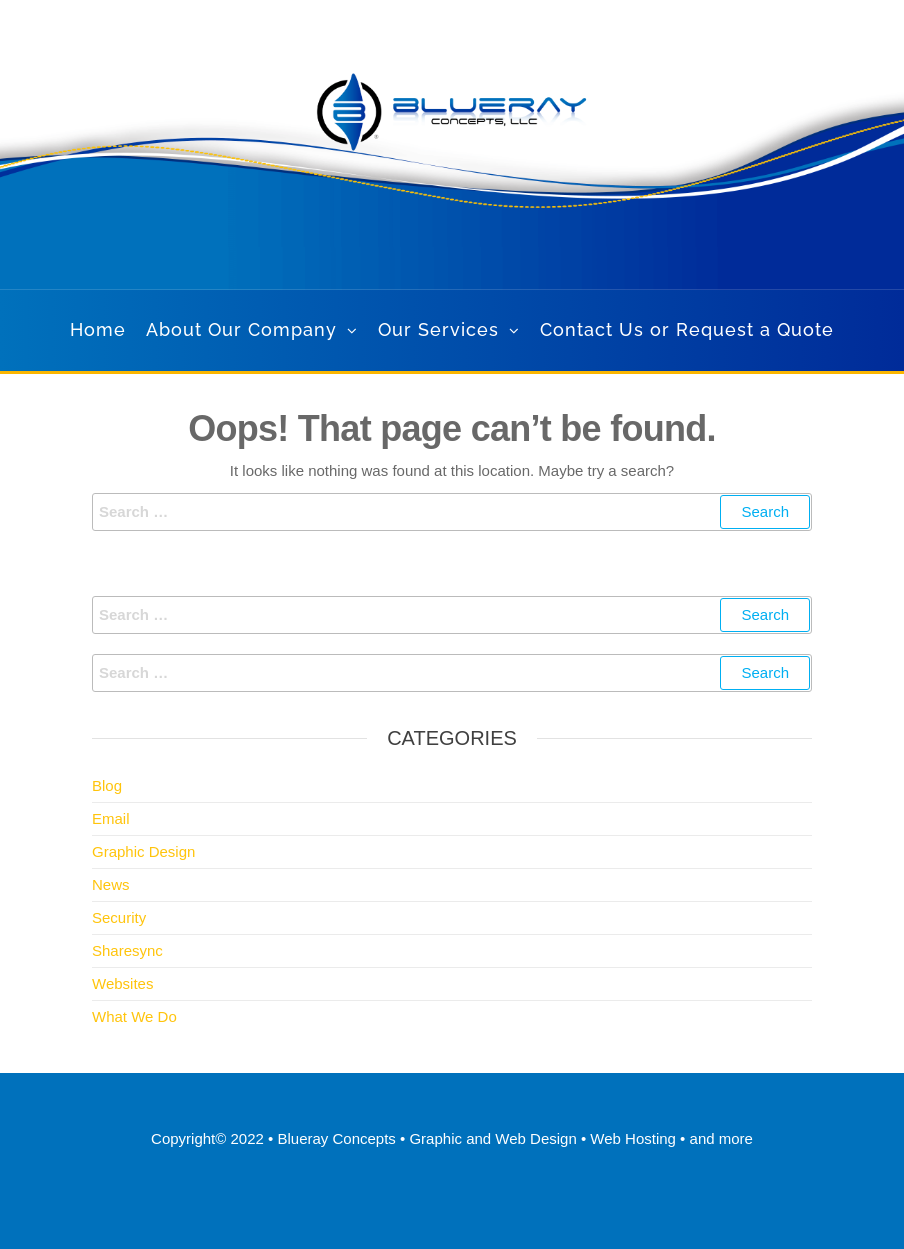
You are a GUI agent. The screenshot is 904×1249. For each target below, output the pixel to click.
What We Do (134, 1016)
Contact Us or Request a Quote (687, 329)
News (111, 884)
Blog (107, 785)
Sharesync (127, 950)
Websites (122, 983)
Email (111, 818)
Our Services (438, 329)
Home (98, 329)
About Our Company (241, 329)
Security (119, 917)
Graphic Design (143, 851)
